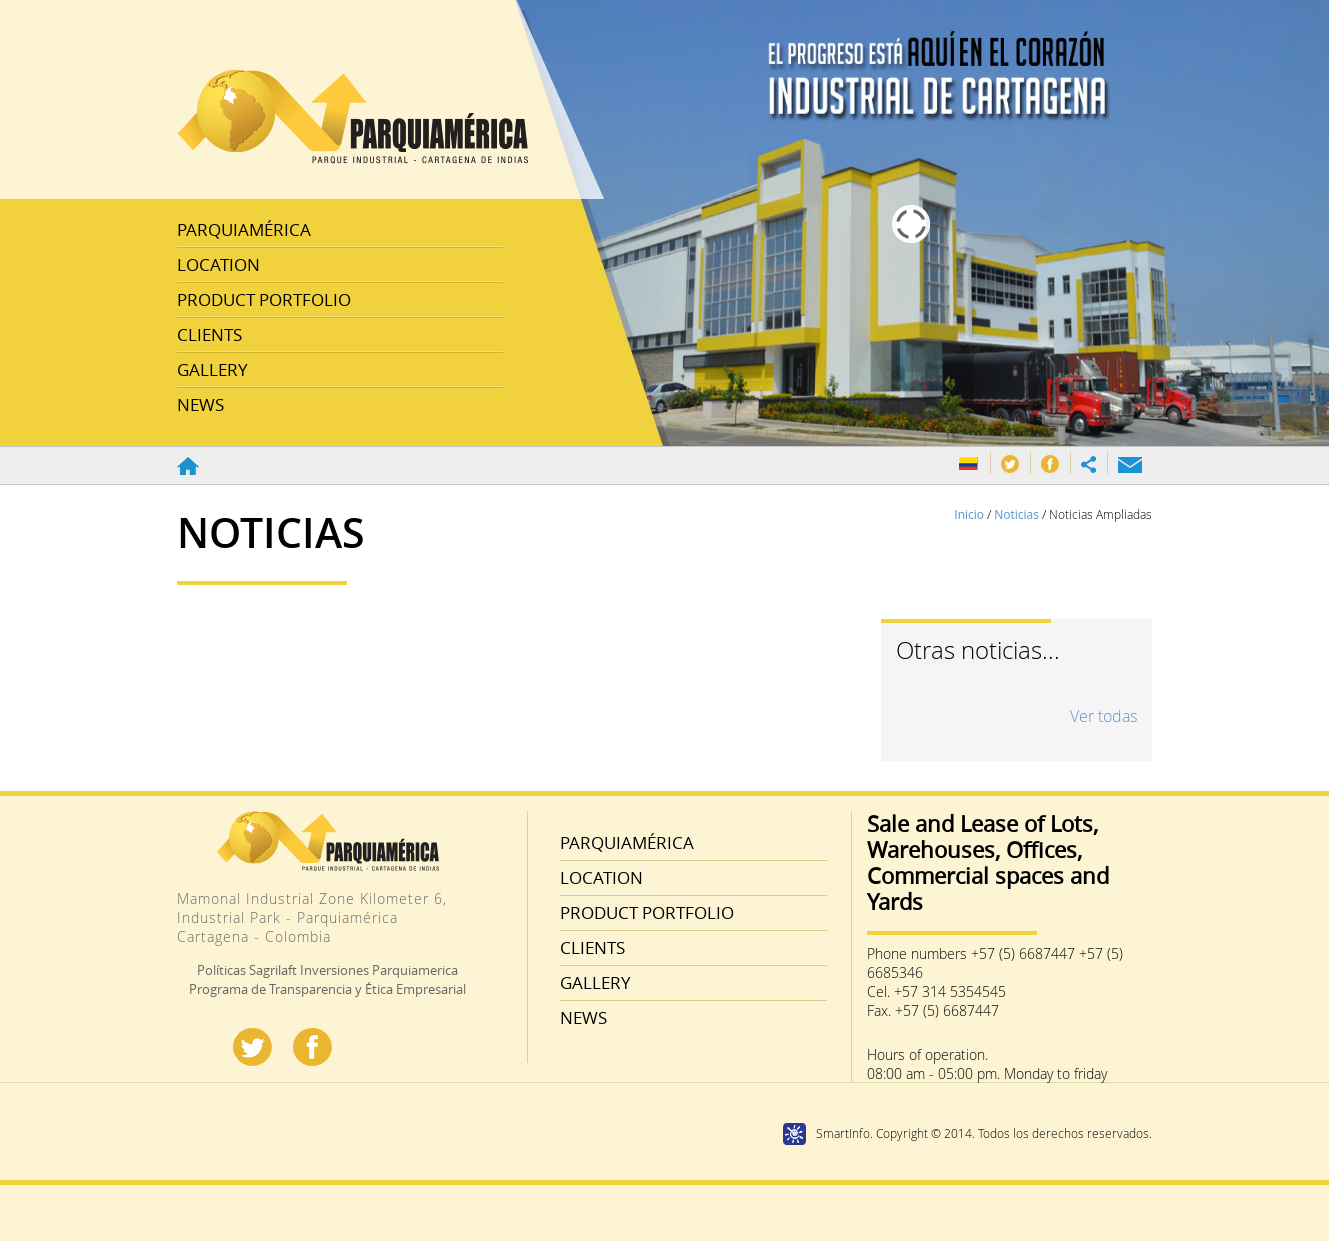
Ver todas (1103, 716)
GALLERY (212, 369)
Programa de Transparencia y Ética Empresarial (327, 989)
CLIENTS (209, 334)
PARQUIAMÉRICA (244, 229)
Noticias (1018, 514)
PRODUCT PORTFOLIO (264, 299)
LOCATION (218, 264)
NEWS (200, 404)
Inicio (970, 514)
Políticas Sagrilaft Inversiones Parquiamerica (327, 970)
